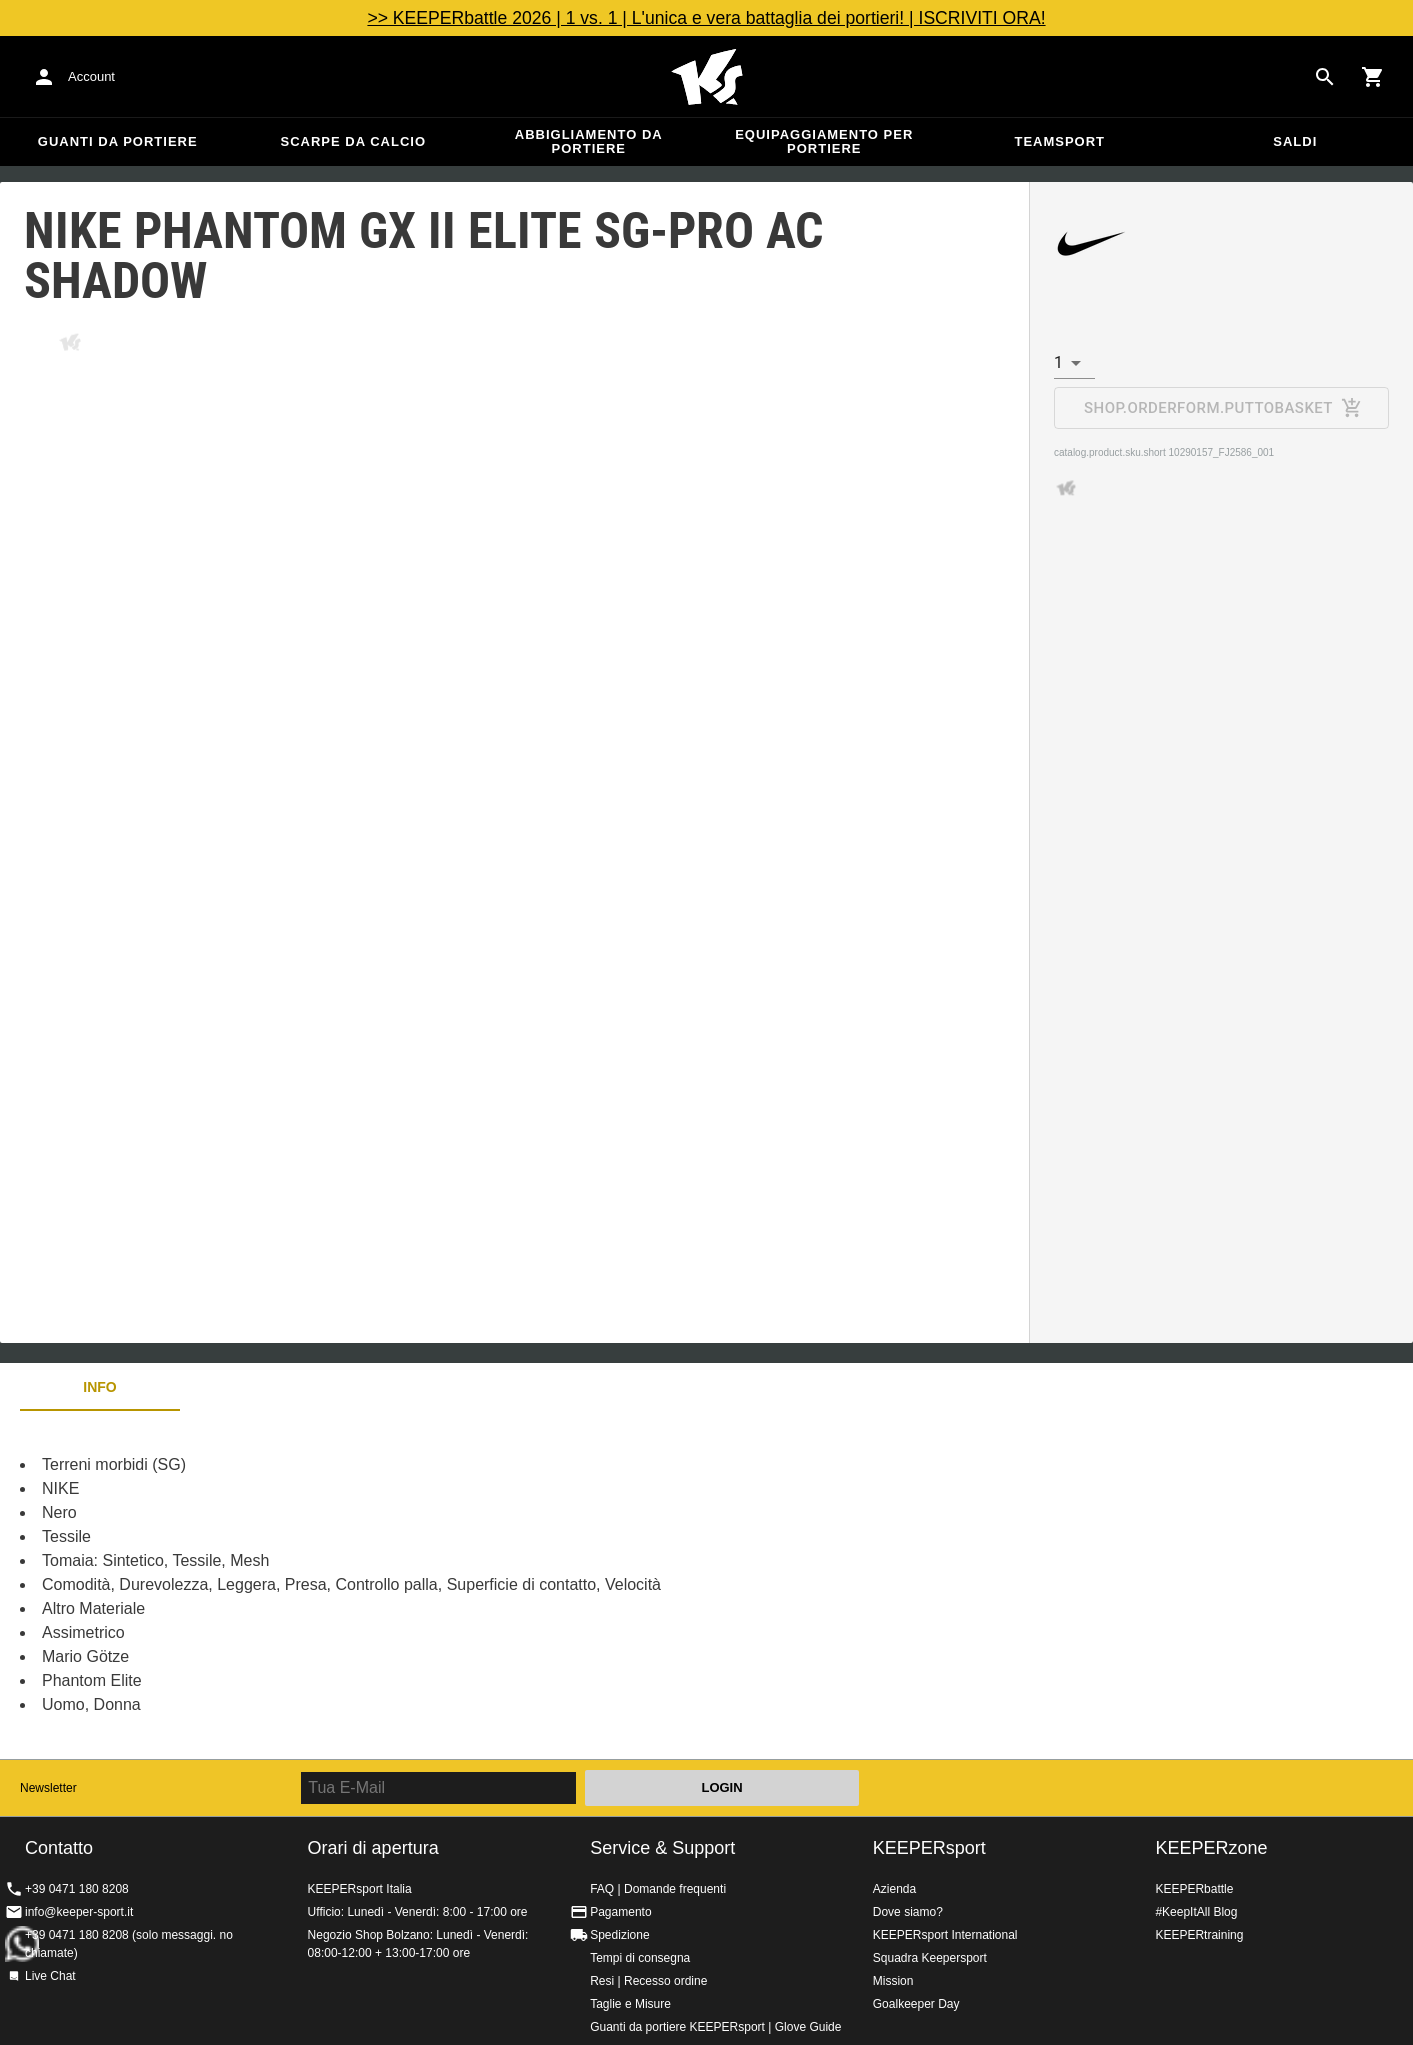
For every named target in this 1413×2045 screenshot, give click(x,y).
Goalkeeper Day (916, 2004)
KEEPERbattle (1194, 1889)
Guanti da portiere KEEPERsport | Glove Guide (715, 2027)
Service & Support (662, 1848)
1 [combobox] (1058, 362)
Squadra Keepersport (930, 1958)
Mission (893, 1981)
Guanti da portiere (118, 141)
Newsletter (48, 1788)
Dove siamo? (908, 1912)
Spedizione (619, 1935)
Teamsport (1059, 141)
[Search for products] (1325, 77)
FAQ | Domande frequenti (658, 1889)
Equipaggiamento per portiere (824, 141)
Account (91, 76)
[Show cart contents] (1373, 77)
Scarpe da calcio (353, 141)
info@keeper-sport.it (79, 1912)
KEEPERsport (929, 1848)
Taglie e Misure (630, 2004)
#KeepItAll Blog (1196, 1912)
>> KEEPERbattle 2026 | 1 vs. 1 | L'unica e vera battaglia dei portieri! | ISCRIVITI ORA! (706, 18)
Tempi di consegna (640, 1958)
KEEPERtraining (1199, 1935)
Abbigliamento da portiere (589, 141)
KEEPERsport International (945, 1935)
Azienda (894, 1889)
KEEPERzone (1211, 1848)
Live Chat (50, 1976)
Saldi (1295, 141)
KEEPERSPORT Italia (707, 77)
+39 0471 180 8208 (77, 1889)
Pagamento (620, 1912)
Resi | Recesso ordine (648, 1981)
